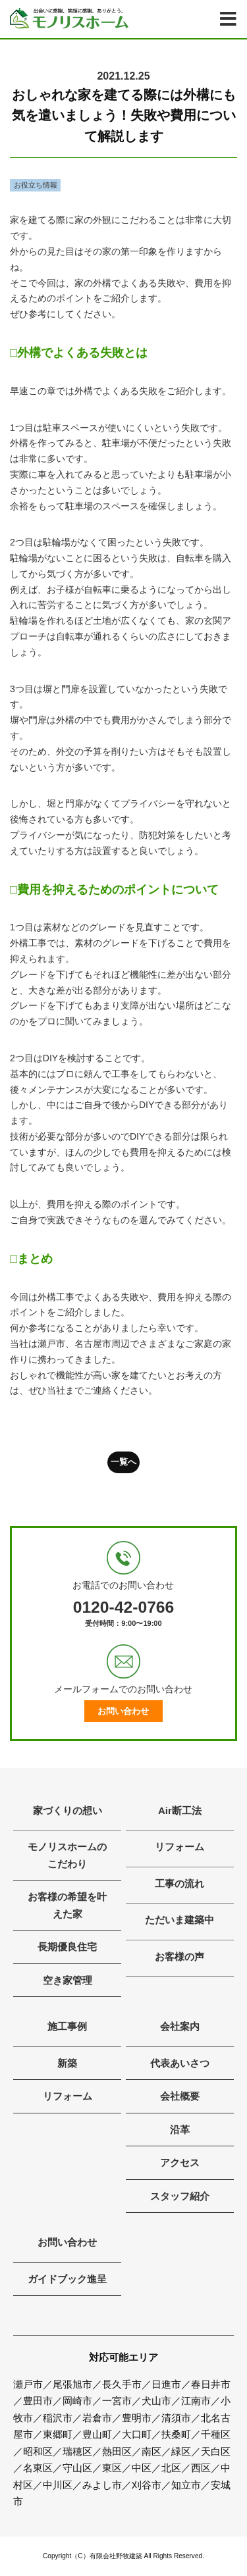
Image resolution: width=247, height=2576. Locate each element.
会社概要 (180, 2096)
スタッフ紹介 (179, 2196)
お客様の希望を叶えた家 (67, 1905)
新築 (67, 2063)
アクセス (180, 2162)
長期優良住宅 (67, 1946)
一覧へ (123, 1462)
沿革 (180, 2129)
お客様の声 (179, 1956)
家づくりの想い (67, 1810)
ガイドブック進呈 (67, 2279)
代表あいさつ (179, 2063)
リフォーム (179, 1846)
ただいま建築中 (179, 1919)
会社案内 (180, 2026)
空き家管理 (67, 1980)
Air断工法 (180, 1810)
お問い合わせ (123, 1711)
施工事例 (67, 2026)
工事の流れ (179, 1883)
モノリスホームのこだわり (67, 1855)
